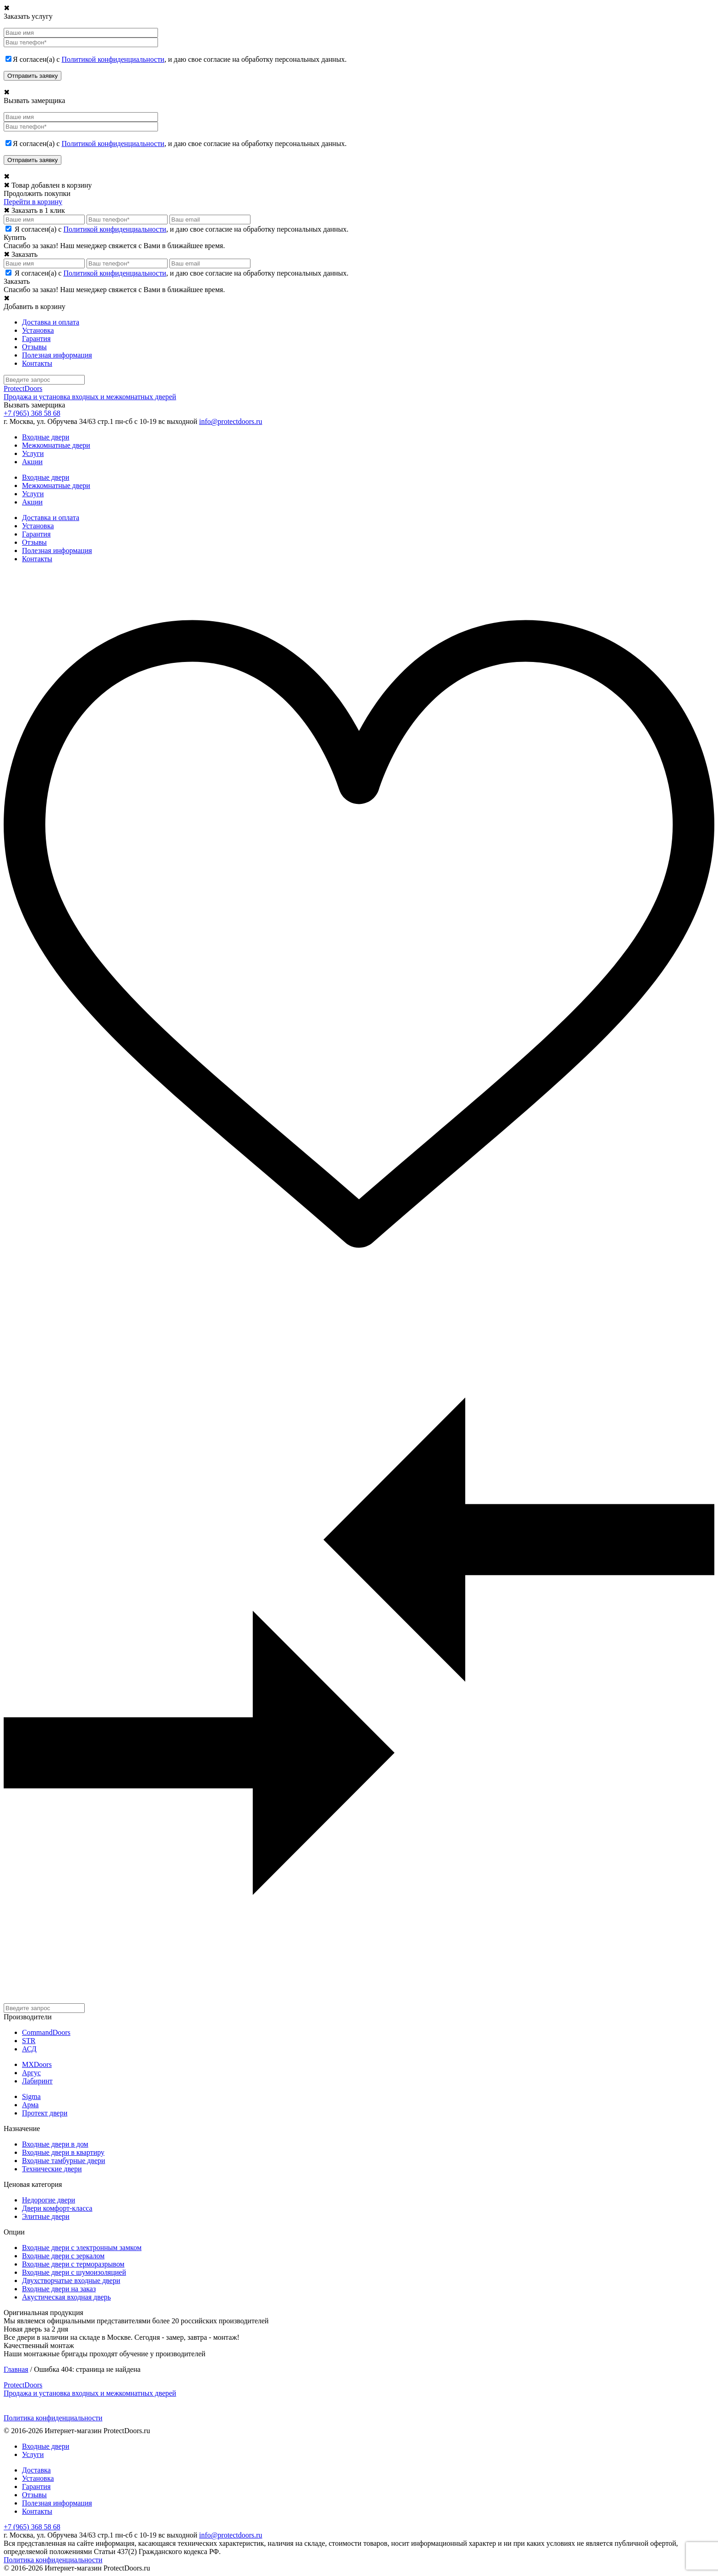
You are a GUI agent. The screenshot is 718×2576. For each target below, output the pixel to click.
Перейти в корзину (33, 202)
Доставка (36, 2470)
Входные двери (45, 437)
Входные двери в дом (55, 2144)
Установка (38, 330)
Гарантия (36, 338)
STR (28, 2041)
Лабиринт (37, 2081)
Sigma (31, 2096)
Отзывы (34, 347)
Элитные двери (46, 2216)
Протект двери (44, 2113)
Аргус (31, 2073)
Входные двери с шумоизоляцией (74, 2272)
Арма (30, 2105)
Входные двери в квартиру (63, 2152)
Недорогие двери (48, 2200)
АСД (29, 2049)
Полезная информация (57, 355)
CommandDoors (46, 2032)
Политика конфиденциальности (53, 2418)
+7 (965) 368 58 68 (32, 413)
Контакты (37, 363)
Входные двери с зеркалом (63, 2256)
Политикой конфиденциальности (112, 59)
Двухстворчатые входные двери (71, 2280)
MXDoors (37, 2064)
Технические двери (52, 2169)
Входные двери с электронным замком (81, 2247)
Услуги (33, 453)
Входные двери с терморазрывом (73, 2264)
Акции (32, 462)
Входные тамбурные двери (63, 2160)
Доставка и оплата (50, 322)
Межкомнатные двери (56, 445)
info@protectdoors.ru (230, 421)
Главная (16, 2369)
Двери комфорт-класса (57, 2208)
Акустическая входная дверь (66, 2297)
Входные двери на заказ (59, 2289)
